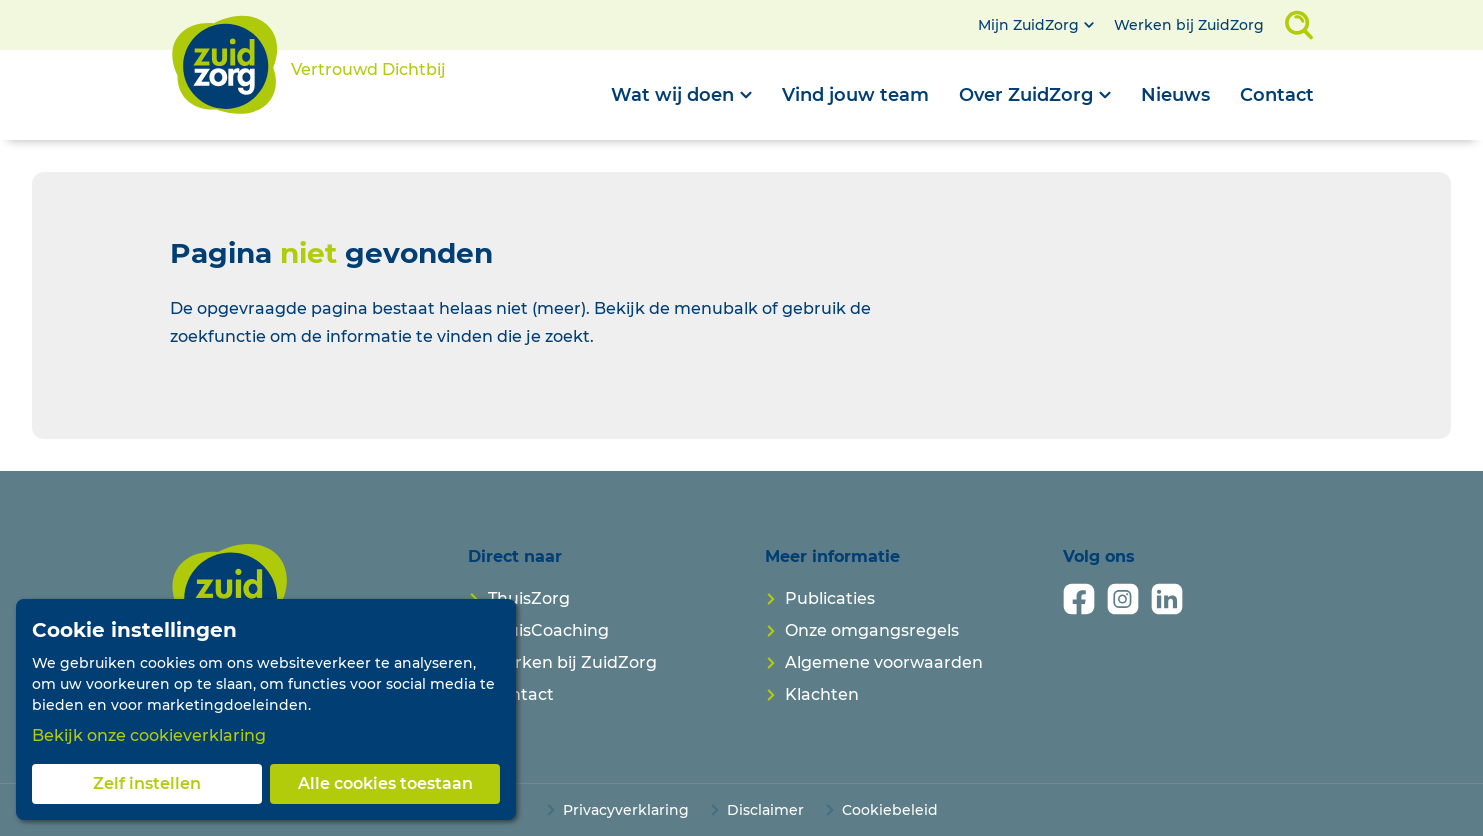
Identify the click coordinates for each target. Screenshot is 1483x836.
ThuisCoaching (548, 630)
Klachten (822, 694)
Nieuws (1175, 95)
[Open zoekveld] (1299, 25)
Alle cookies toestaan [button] (385, 783)
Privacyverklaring (626, 810)
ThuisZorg (529, 598)
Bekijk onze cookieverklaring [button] (149, 735)
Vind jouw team (855, 95)
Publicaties (830, 598)
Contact (1277, 95)
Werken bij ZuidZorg (1189, 25)
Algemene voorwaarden (884, 662)
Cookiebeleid (890, 810)
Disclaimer (765, 810)
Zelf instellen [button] (147, 783)
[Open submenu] (681, 95)
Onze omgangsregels (872, 630)
